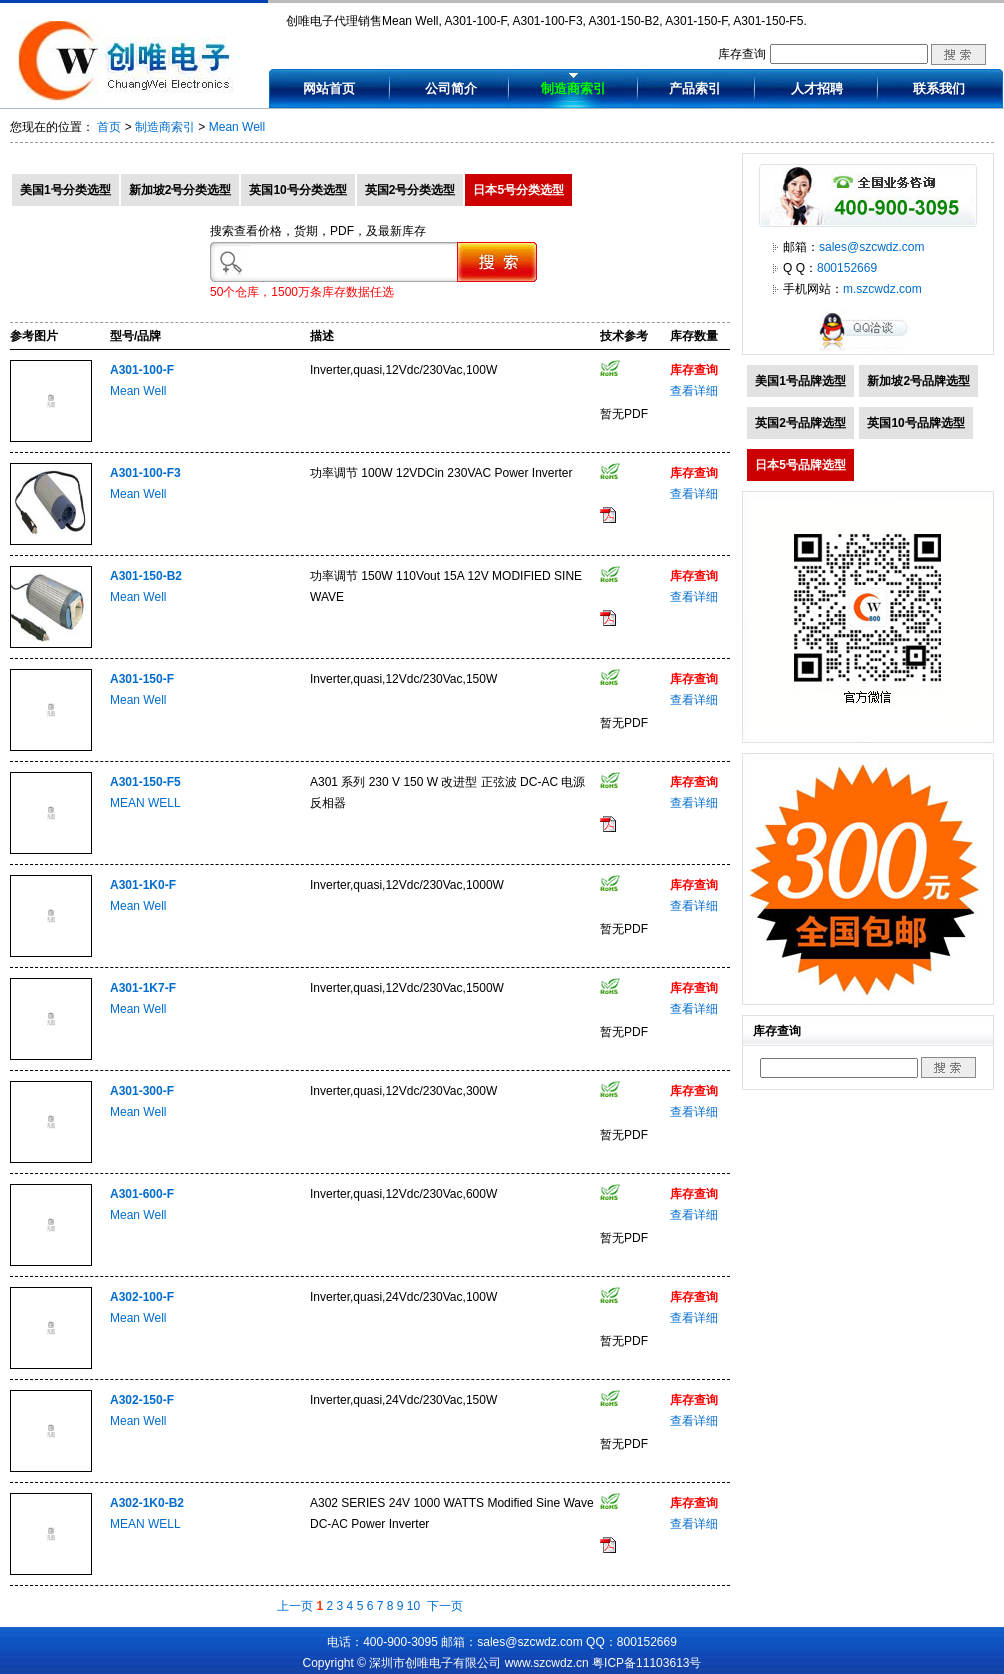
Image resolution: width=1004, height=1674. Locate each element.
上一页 (295, 1606)
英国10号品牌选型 (915, 423)
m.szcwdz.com (882, 289)
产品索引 (695, 88)
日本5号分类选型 (518, 190)
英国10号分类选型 (297, 190)
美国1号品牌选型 (800, 381)
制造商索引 (573, 88)
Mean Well (237, 127)
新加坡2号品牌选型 (918, 381)
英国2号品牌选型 (800, 423)
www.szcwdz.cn (547, 1663)
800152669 (847, 268)
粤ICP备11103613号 (646, 1663)
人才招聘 (817, 88)
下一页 (445, 1606)
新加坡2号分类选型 (180, 190)
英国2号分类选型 (410, 190)
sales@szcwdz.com (872, 247)
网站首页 (329, 88)
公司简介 (451, 88)
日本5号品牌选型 (800, 465)
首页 (109, 127)
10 (413, 1606)
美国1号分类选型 (65, 190)
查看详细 (694, 391)
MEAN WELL (145, 803)
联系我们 (939, 88)
